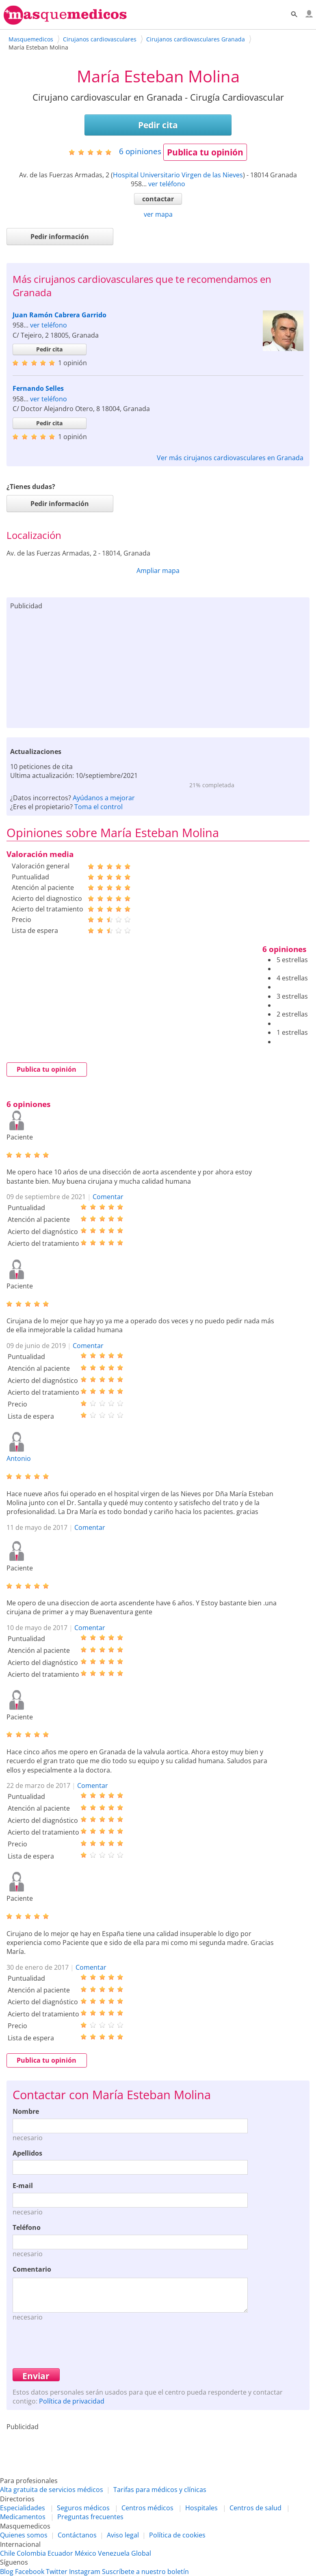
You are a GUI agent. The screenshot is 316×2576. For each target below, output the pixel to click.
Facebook (29, 2571)
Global (141, 2553)
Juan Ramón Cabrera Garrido (59, 314)
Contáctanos (77, 2535)
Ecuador (60, 2553)
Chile (7, 2553)
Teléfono (27, 2227)
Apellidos (27, 2153)
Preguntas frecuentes (90, 2516)
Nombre (26, 2111)
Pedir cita (158, 125)
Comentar (108, 1196)
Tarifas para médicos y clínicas (159, 2489)
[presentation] (74, 2344)
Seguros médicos (83, 2507)
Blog (6, 2571)
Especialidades (22, 2507)
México (85, 2553)
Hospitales (201, 2507)
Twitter (56, 2571)
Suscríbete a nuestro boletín (145, 2571)
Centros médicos (147, 2507)
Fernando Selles (38, 388)
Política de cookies (177, 2535)
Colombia (31, 2553)
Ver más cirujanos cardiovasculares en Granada (230, 457)
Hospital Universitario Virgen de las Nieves (178, 174)
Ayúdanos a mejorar (104, 797)
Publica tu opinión (205, 152)
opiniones (140, 151)
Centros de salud (255, 2507)
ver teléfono (166, 183)
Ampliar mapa (158, 570)
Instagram (84, 2571)
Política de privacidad (71, 2401)
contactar (158, 198)
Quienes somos (24, 2535)
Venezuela (114, 2553)
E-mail (23, 2185)
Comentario (32, 2269)
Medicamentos (22, 2516)
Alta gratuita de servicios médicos (51, 2489)
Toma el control (98, 806)
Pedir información (59, 236)
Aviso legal (123, 2535)
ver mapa (158, 214)
